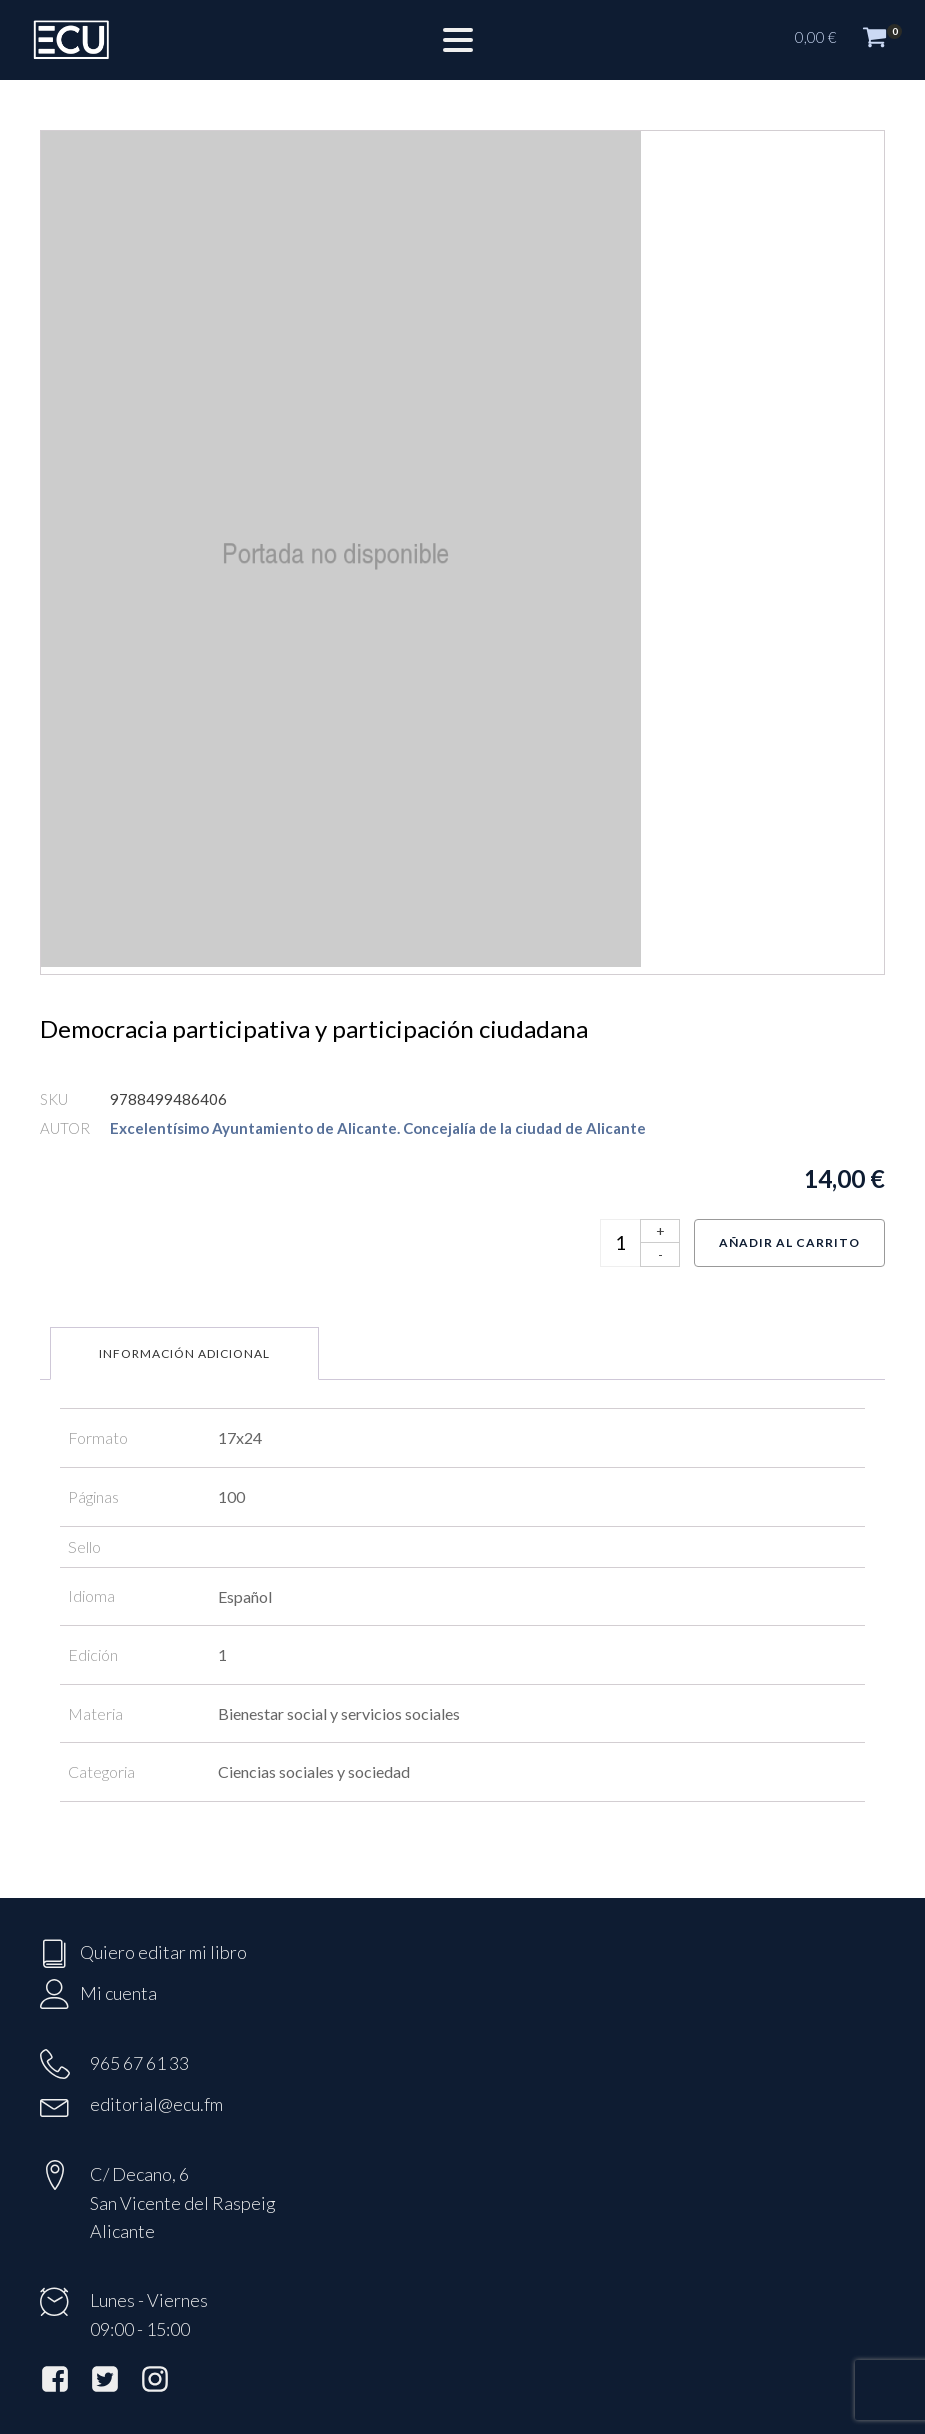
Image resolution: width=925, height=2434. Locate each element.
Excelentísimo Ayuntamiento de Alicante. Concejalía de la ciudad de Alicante (378, 1128)
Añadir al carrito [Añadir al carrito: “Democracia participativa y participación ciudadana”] (789, 1242)
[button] (850, 40)
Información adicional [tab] (184, 1353)
